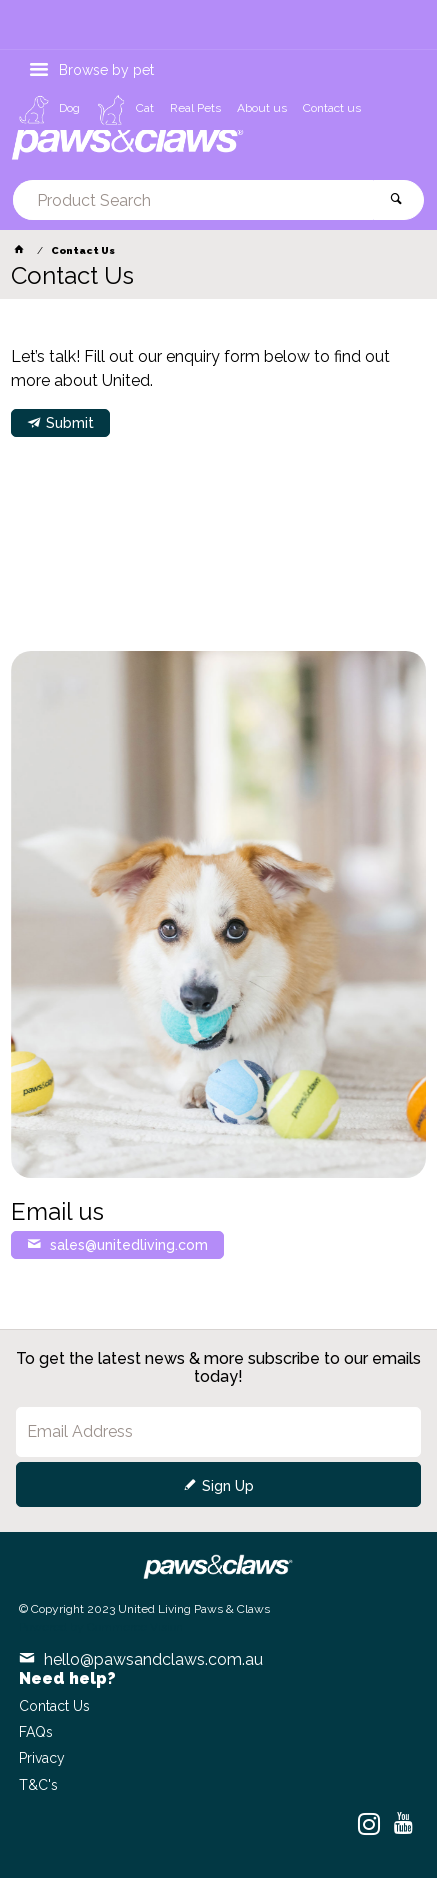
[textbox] (193, 200)
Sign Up (228, 1486)
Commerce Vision (135, 1627)
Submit (70, 423)
